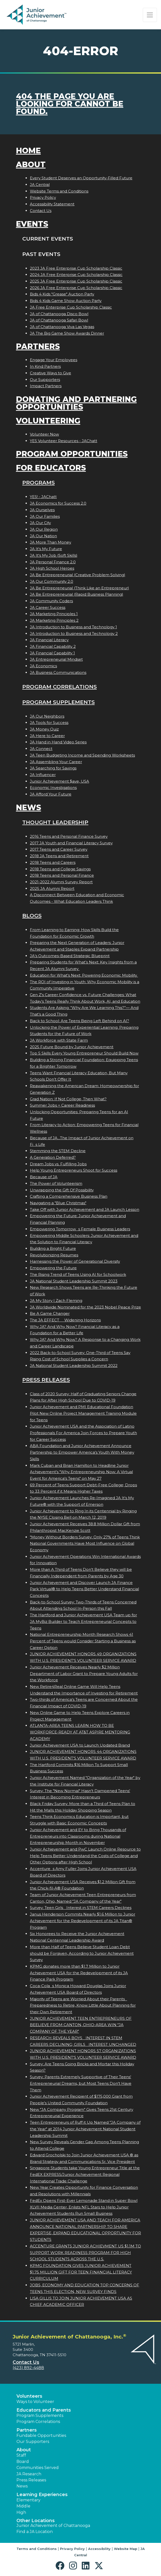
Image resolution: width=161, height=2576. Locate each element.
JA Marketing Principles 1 (54, 613)
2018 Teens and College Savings (60, 869)
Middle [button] (23, 2506)
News (28, 807)
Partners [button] (26, 2430)
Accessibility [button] (99, 2549)
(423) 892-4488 (28, 2367)
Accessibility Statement (52, 204)
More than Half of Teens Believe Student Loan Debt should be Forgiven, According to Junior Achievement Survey (82, 1953)
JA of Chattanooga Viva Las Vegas (62, 326)
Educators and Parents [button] (43, 2410)
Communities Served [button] (37, 2467)
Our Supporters (45, 379)
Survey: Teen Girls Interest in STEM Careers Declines (80, 1907)
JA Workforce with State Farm (59, 1040)
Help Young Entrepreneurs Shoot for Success (73, 1170)
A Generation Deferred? (53, 1157)
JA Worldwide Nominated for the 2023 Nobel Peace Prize (85, 1307)
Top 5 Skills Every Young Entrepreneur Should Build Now (84, 1053)
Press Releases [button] (31, 2480)
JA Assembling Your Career (56, 761)
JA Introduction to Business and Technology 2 (74, 633)
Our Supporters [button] (32, 2441)
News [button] (22, 2486)
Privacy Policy (43, 197)
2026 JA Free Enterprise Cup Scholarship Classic (76, 287)
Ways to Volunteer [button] (35, 2401)
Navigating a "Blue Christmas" (58, 1202)
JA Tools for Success (49, 722)
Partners (38, 346)
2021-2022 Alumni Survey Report (61, 881)
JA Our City (40, 522)
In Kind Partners (45, 366)
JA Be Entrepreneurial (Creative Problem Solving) (77, 574)
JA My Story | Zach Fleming (56, 1300)
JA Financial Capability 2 (53, 646)
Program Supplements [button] (39, 2415)
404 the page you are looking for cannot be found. (69, 104)
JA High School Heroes (52, 568)
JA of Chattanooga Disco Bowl (59, 313)
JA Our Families (45, 516)
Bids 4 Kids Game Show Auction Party (66, 300)
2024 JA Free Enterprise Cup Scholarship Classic (76, 274)
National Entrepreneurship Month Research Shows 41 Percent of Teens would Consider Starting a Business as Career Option (83, 1641)
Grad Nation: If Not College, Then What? (68, 1099)
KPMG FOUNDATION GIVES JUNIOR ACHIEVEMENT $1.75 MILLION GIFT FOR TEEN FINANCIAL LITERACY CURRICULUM (81, 2272)
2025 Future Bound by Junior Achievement (71, 1046)
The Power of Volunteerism (56, 1183)
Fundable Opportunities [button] (41, 2435)
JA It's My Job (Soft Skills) (53, 555)
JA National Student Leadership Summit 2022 (73, 1365)
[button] (61, 2565)
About (31, 164)
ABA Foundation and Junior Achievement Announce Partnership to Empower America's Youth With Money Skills (82, 1452)
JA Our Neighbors (47, 716)
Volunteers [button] (29, 2396)
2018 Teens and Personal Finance (62, 875)
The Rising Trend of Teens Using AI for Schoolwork (78, 1274)
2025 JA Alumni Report (52, 888)
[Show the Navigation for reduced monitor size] (150, 15)
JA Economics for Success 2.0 (58, 503)
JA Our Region (44, 529)
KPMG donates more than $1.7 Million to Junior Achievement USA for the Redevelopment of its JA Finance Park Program (79, 1973)
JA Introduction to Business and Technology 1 (73, 627)
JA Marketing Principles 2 (54, 620)
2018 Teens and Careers (52, 862)
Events (32, 224)
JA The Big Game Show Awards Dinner (67, 333)
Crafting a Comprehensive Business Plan (68, 1196)
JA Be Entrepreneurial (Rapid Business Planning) (76, 594)
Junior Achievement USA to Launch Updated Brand (80, 1745)
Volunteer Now (44, 434)
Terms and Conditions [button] (36, 2549)
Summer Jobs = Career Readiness (62, 1105)
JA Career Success (47, 607)
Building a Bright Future (53, 1248)
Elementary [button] (28, 2500)
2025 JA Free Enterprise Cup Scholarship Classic (76, 281)
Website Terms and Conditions (59, 191)
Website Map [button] (125, 2549)
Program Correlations (59, 686)
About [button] (23, 2450)
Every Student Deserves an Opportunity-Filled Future (81, 178)
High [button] (21, 2512)
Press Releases (46, 1380)
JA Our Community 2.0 (51, 581)
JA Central (40, 184)
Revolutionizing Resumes (54, 1255)
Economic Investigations (53, 787)
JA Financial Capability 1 (52, 653)
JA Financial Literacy (49, 639)
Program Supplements (58, 702)
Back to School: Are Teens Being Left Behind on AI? (79, 1020)
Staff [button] (21, 2455)
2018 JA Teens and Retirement (59, 855)
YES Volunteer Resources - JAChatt (63, 440)
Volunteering (48, 420)
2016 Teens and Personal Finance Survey (69, 836)
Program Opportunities (72, 454)
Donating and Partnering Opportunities (76, 403)
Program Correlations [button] (38, 2421)
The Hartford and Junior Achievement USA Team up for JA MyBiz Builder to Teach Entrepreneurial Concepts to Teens (83, 1621)
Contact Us (40, 210)
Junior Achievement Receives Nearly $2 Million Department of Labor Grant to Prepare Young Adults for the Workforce (84, 1673)
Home (28, 150)
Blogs (32, 915)
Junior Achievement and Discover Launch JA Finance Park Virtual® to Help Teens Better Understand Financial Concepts (84, 1589)
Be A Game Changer (50, 1313)
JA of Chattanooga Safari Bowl (59, 320)
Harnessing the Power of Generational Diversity (75, 1261)
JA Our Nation (43, 535)
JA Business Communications (58, 672)
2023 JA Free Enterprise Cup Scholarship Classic (76, 268)
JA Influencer (43, 774)
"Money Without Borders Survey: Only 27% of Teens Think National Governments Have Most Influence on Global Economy (85, 1543)
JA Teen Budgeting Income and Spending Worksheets (82, 755)
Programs (38, 482)
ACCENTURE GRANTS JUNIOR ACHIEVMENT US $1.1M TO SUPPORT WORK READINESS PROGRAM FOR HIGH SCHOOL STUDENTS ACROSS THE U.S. (85, 2252)
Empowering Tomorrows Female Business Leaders (80, 1229)
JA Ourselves (42, 509)
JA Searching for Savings (53, 768)
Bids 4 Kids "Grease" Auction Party (62, 294)
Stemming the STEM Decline (58, 1150)
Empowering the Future (53, 1267)
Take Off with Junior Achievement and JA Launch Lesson (84, 1209)
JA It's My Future (46, 548)
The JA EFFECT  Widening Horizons (65, 1320)
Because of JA (43, 1176)
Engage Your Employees (53, 359)
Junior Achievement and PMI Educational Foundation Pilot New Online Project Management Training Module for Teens (83, 1413)
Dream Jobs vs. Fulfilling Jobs (58, 1164)
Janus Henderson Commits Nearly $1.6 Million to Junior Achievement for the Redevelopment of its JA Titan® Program (82, 1920)
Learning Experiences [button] (42, 2494)
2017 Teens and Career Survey (58, 849)
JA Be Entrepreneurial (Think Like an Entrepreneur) (79, 588)
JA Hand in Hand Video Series (58, 742)
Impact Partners (46, 385)
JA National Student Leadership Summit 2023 (73, 1281)
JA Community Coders (51, 600)
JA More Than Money (50, 542)
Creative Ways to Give (50, 373)
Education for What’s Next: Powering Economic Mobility (84, 975)
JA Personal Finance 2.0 (53, 562)
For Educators (51, 468)
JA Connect (41, 748)
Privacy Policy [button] (72, 2549)
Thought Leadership (55, 822)
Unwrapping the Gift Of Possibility (62, 1190)
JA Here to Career (47, 735)
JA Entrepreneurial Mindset (56, 659)
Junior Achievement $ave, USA (59, 781)
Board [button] (22, 2461)
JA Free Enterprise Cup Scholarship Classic (71, 307)
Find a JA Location (34, 2531)
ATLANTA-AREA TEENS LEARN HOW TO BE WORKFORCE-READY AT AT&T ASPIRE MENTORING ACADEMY (80, 1732)
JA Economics (43, 665)
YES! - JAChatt (43, 496)
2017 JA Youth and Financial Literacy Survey (71, 843)
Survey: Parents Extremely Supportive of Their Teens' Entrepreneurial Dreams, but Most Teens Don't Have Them (80, 2083)
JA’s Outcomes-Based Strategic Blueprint (70, 955)
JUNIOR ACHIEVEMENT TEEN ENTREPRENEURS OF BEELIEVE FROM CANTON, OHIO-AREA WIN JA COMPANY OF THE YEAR (81, 2025)
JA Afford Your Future (50, 794)
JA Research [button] (28, 2474)
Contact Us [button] (26, 2362)
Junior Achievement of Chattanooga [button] (53, 2525)
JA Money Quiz (44, 729)
